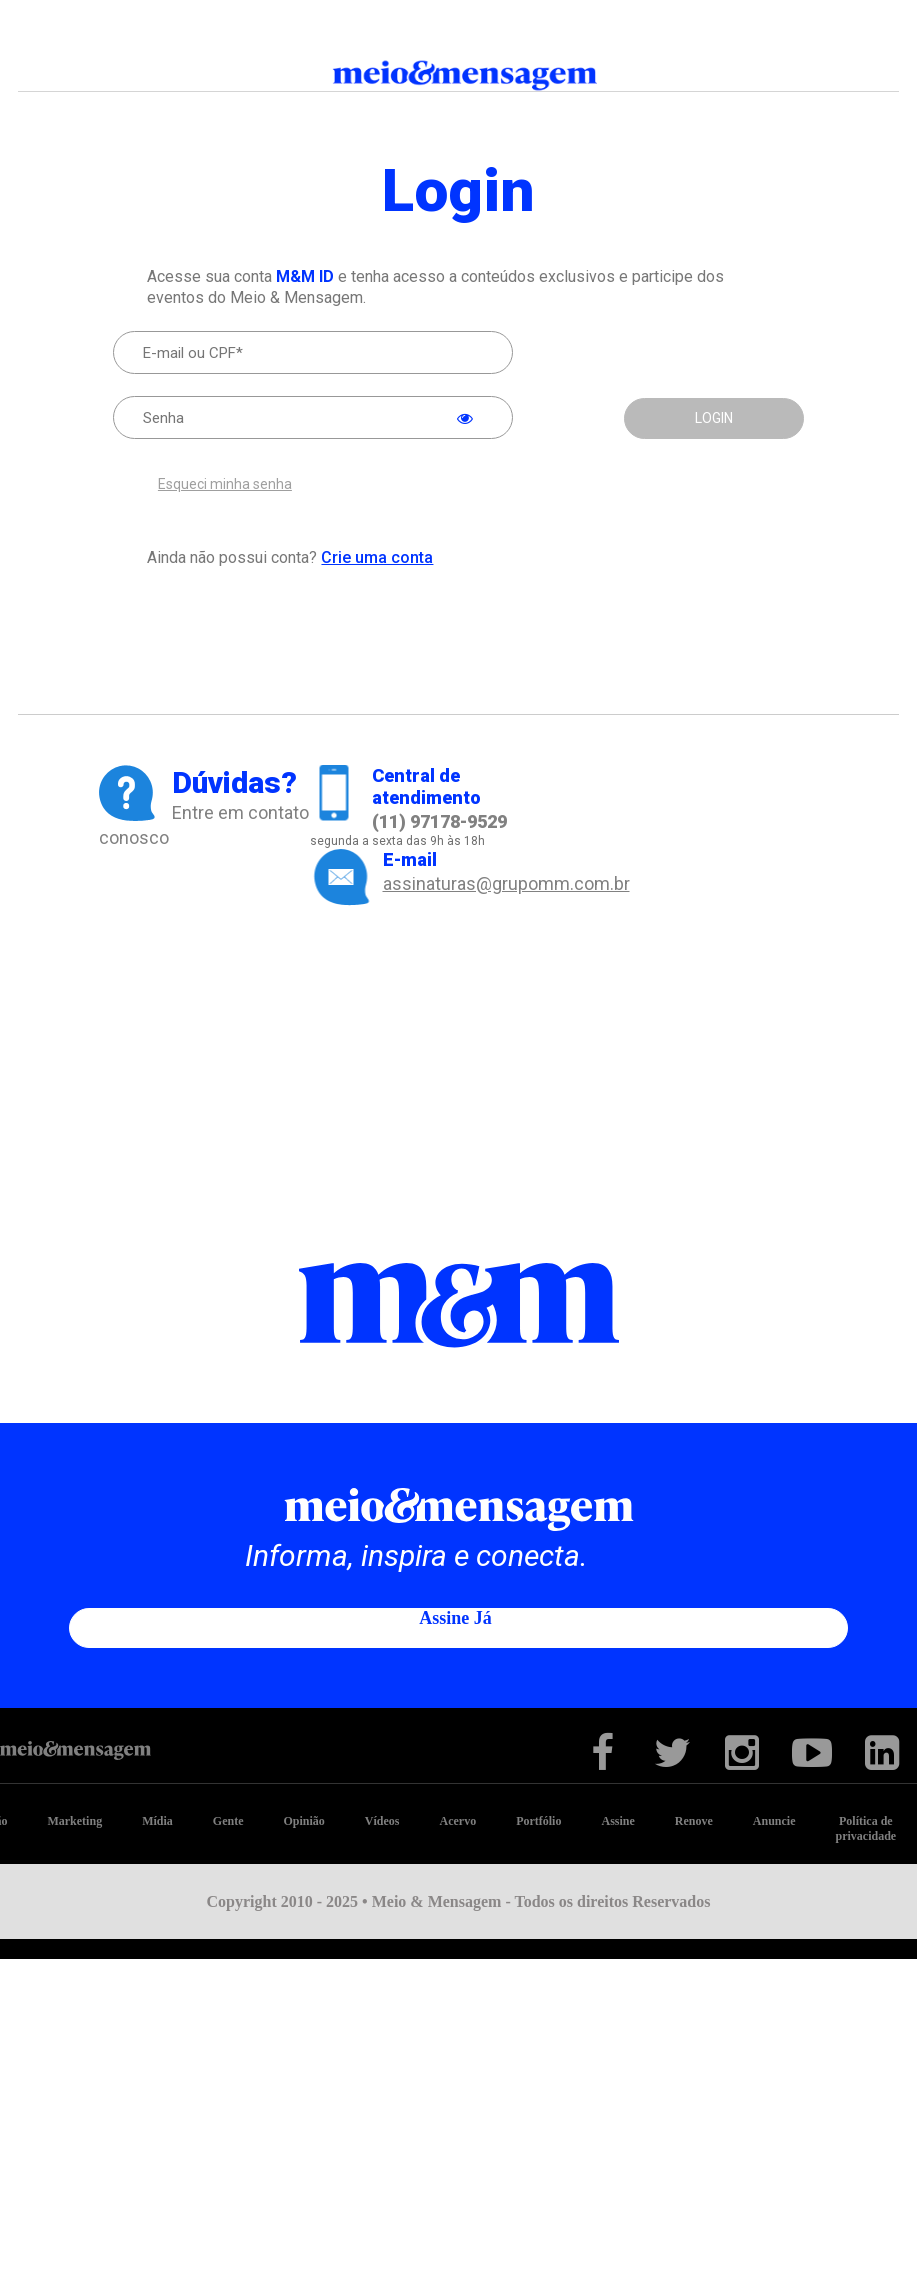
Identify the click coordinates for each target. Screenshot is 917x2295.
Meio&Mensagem (459, 76)
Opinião (303, 1821)
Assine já (455, 1618)
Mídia (157, 1821)
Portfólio (538, 1821)
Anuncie (774, 1821)
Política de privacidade (866, 1828)
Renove (694, 1821)
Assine (617, 1821)
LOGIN (714, 418)
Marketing (74, 1821)
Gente (228, 1821)
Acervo (457, 1821)
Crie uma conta (377, 557)
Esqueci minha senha (225, 484)
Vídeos (382, 1821)
